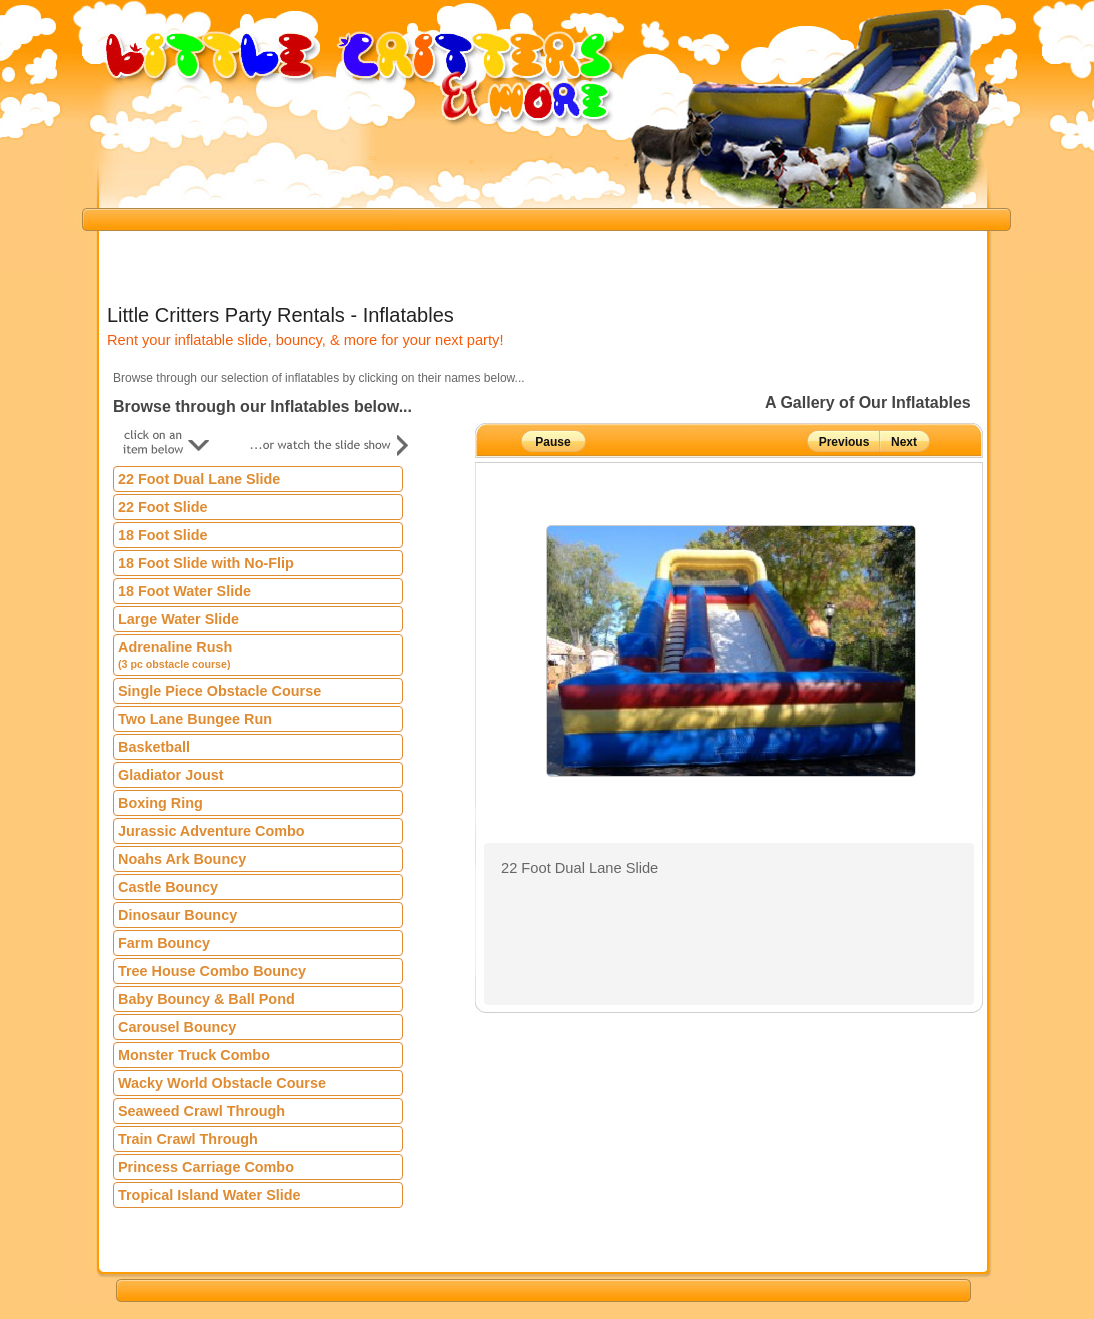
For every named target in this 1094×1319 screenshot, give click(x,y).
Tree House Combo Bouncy (212, 971)
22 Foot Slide (163, 507)
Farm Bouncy (164, 943)
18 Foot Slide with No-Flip (206, 563)
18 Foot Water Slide (184, 591)
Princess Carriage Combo (206, 1167)
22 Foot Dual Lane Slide (199, 479)
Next (904, 442)
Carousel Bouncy (177, 1027)
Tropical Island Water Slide (209, 1195)
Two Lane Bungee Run (195, 719)
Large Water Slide (178, 619)
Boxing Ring (160, 803)
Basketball (154, 747)
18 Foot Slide (163, 535)
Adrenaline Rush (175, 654)
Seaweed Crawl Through (201, 1111)
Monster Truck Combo (194, 1055)
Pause (552, 442)
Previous (844, 442)
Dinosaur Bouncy (177, 915)
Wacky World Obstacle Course (222, 1083)
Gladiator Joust (171, 775)
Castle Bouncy (168, 887)
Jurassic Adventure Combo (211, 831)
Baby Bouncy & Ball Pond (206, 999)
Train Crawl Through (188, 1139)
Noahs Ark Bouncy (182, 859)
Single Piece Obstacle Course (219, 691)
